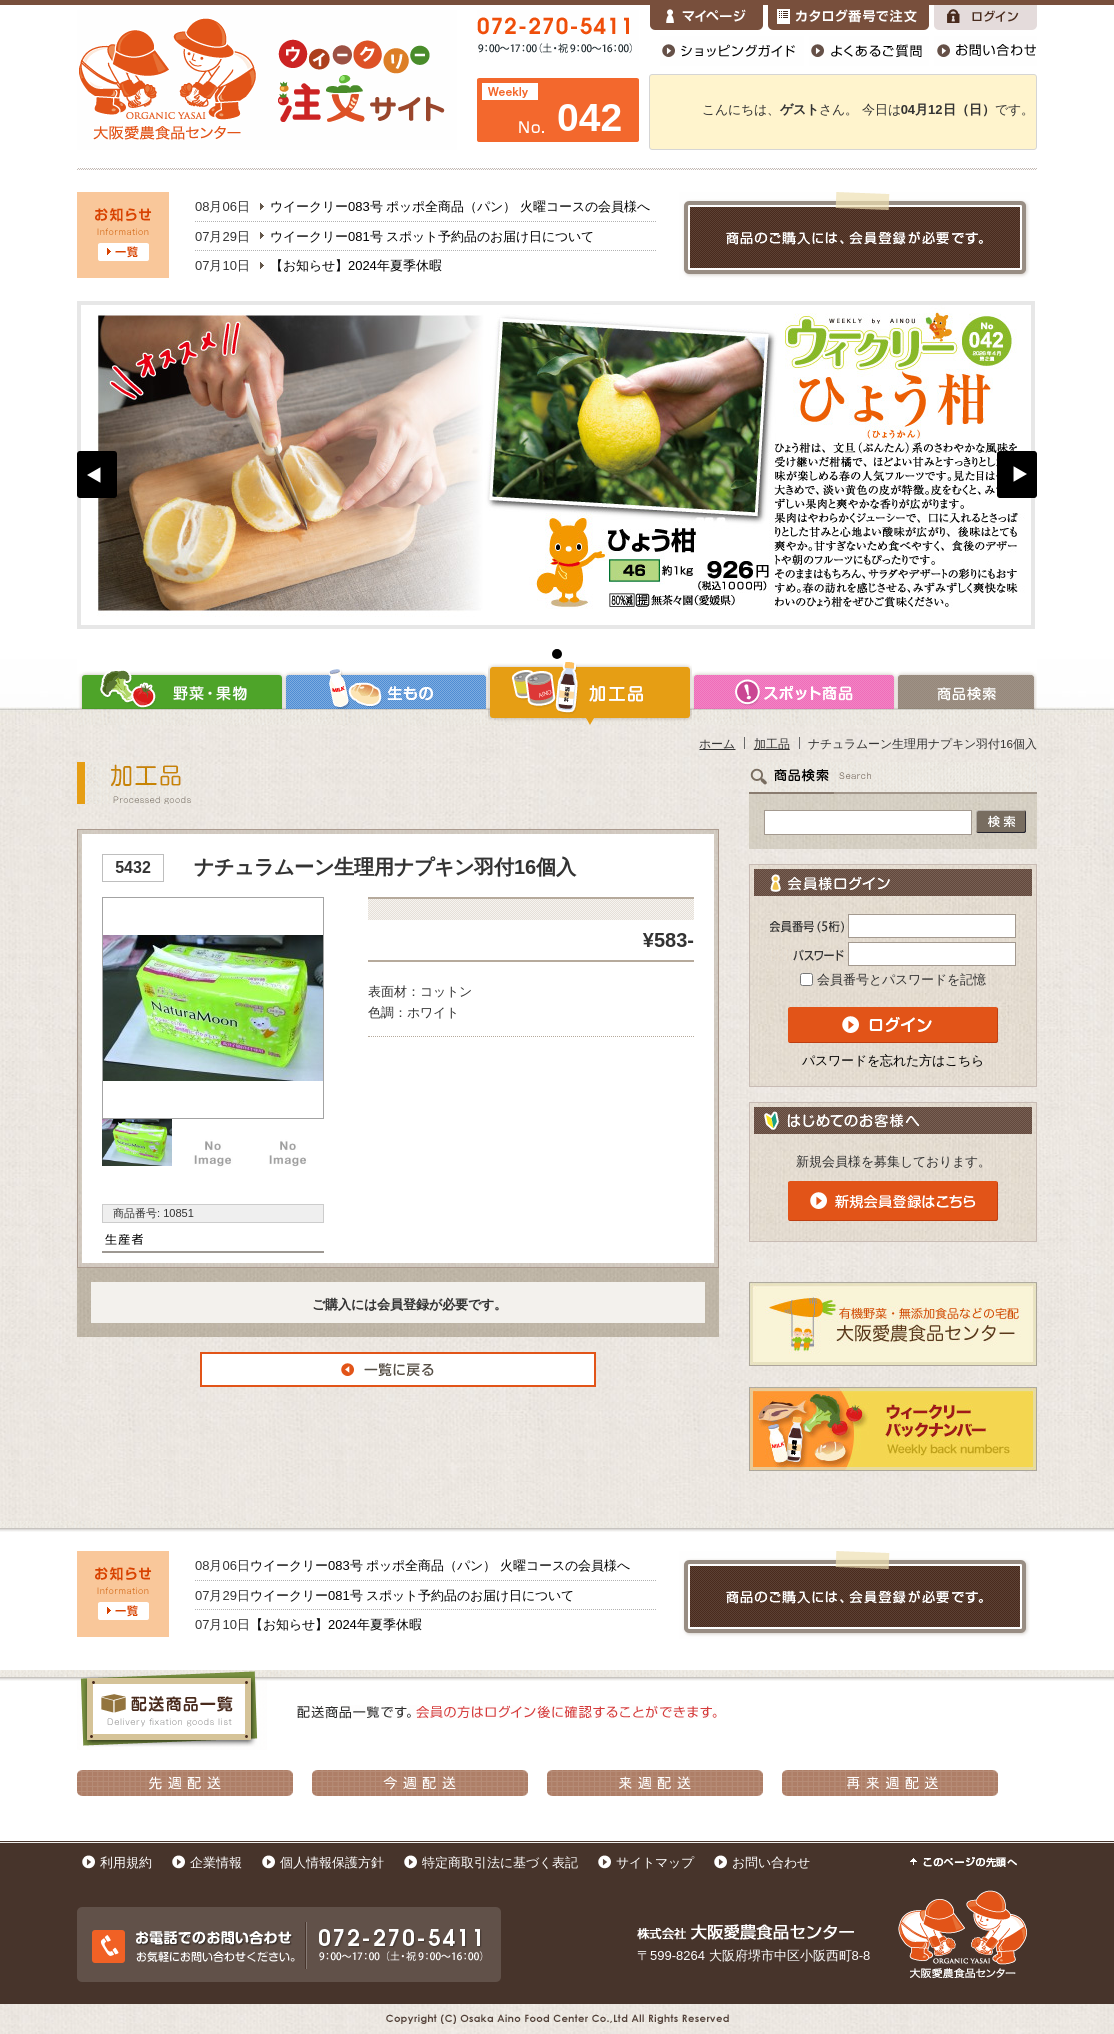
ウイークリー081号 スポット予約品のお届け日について (432, 236)
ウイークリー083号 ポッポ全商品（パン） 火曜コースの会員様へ (460, 206)
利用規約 (126, 1862)
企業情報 (216, 1862)
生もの (386, 692)
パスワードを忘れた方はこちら (893, 1060)
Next (1017, 474)
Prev (97, 474)
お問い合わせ (771, 1862)
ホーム (717, 743)
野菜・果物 (180, 692)
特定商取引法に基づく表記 (500, 1862)
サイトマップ (655, 1862)
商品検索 (966, 692)
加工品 (590, 692)
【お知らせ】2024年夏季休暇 (356, 265)
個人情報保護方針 (332, 1862)
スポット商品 (794, 692)
